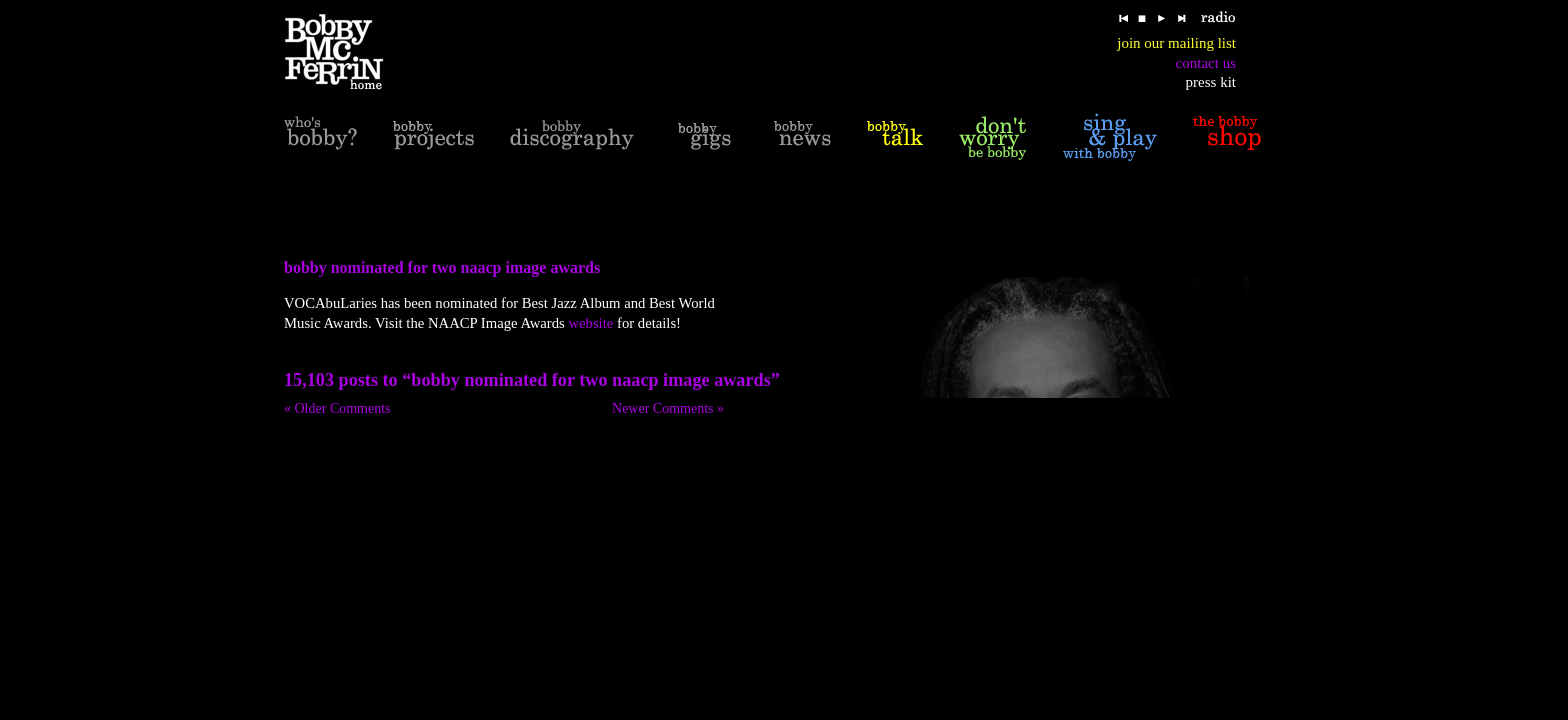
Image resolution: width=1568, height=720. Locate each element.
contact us (1206, 63)
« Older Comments (337, 408)
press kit (1211, 82)
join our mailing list (1176, 43)
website (590, 323)
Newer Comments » (668, 408)
